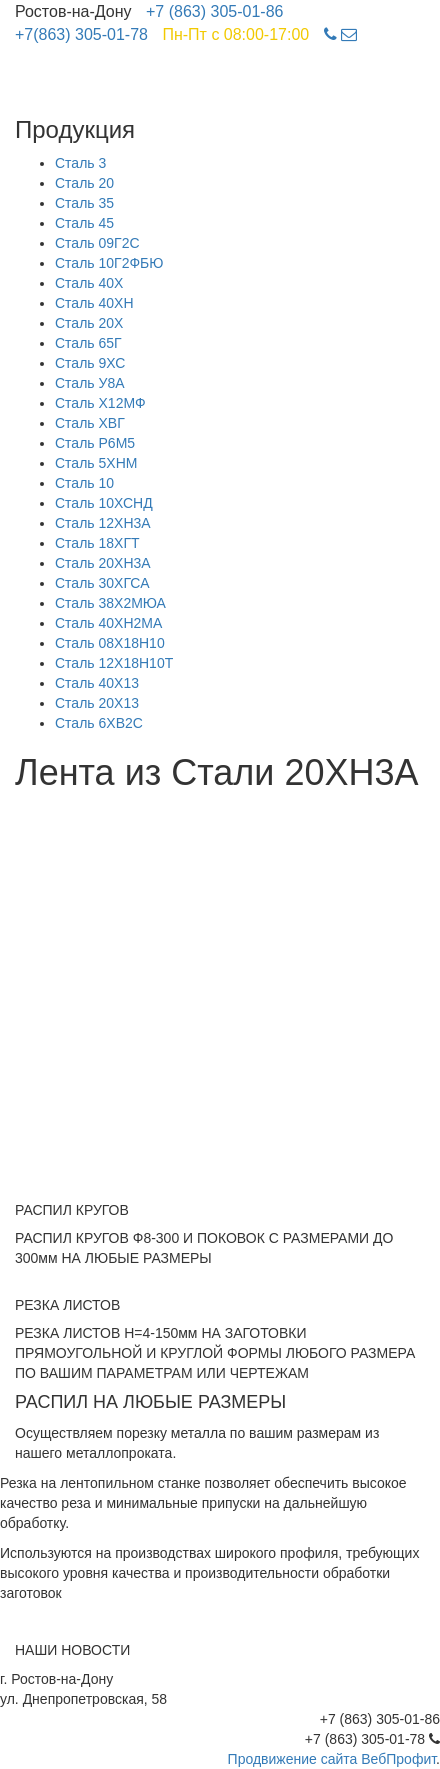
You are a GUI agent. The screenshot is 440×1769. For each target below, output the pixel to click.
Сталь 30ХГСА (102, 583)
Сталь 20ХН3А (103, 563)
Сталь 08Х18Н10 (110, 643)
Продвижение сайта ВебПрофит (332, 1759)
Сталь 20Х (89, 323)
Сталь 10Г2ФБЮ (109, 263)
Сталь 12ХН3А (103, 523)
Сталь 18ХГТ (97, 543)
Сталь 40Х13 (97, 683)
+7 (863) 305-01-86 (214, 11)
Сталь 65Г (88, 343)
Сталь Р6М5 (95, 443)
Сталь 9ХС (90, 363)
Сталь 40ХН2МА (108, 623)
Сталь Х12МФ (100, 403)
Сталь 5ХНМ (96, 463)
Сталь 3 (80, 163)
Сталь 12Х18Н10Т (114, 663)
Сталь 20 (84, 183)
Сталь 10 (84, 483)
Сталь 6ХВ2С (99, 723)
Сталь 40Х (89, 283)
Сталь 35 (84, 203)
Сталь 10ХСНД (104, 503)
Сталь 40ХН (94, 303)
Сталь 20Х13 (97, 703)
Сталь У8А (90, 383)
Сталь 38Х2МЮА (110, 603)
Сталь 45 (84, 223)
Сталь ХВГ (90, 423)
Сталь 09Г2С (97, 243)
